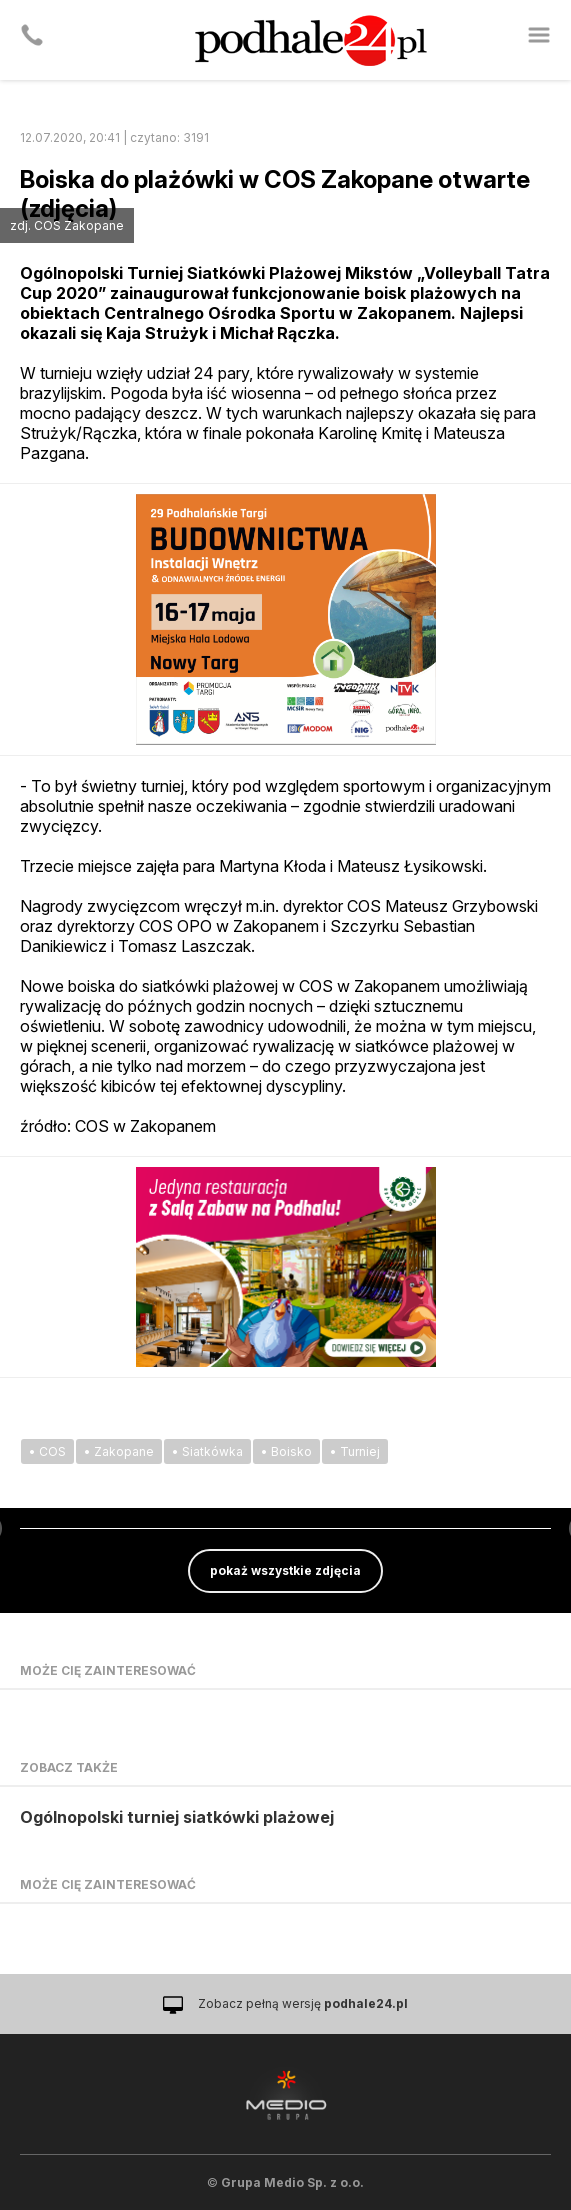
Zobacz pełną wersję (303, 2003)
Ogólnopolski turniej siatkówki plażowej (177, 1817)
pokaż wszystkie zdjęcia (285, 1570)
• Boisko (286, 1451)
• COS (47, 1451)
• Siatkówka (207, 1451)
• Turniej (355, 1451)
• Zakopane (119, 1451)
